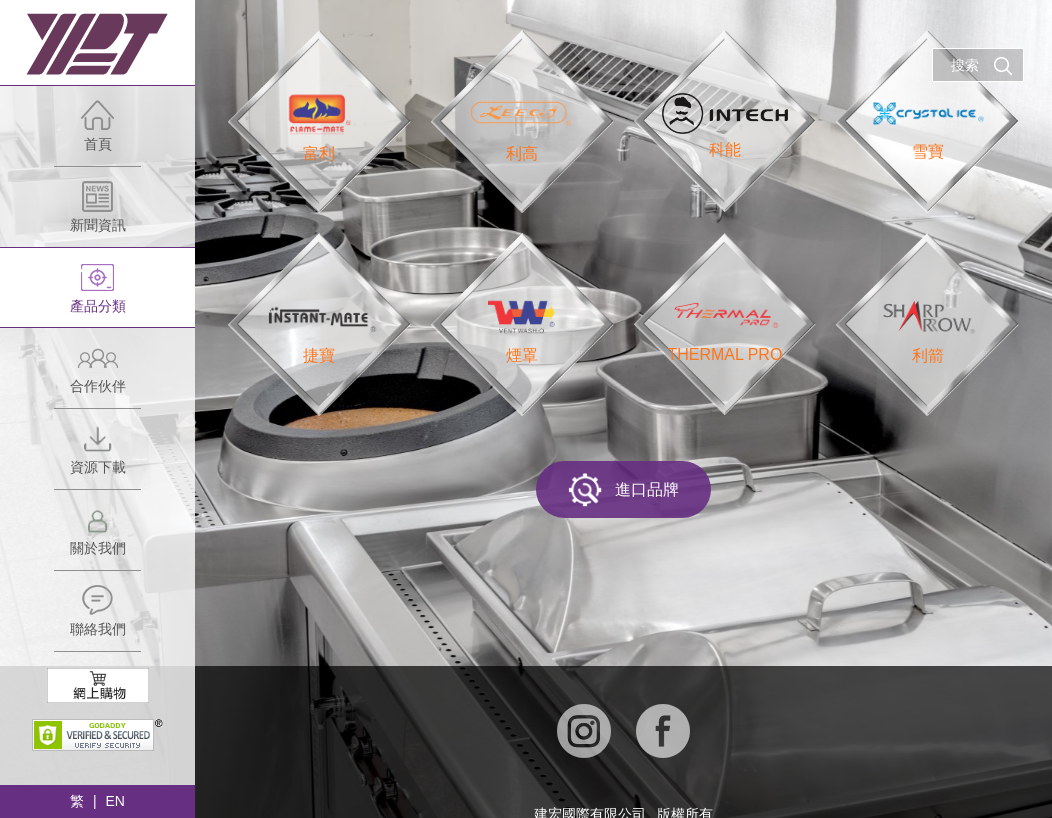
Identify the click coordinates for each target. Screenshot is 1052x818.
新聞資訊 (97, 213)
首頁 (97, 132)
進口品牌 (623, 490)
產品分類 (97, 294)
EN (114, 801)
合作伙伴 (97, 374)
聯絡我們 (97, 617)
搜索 (982, 66)
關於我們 (97, 536)
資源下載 (97, 455)
